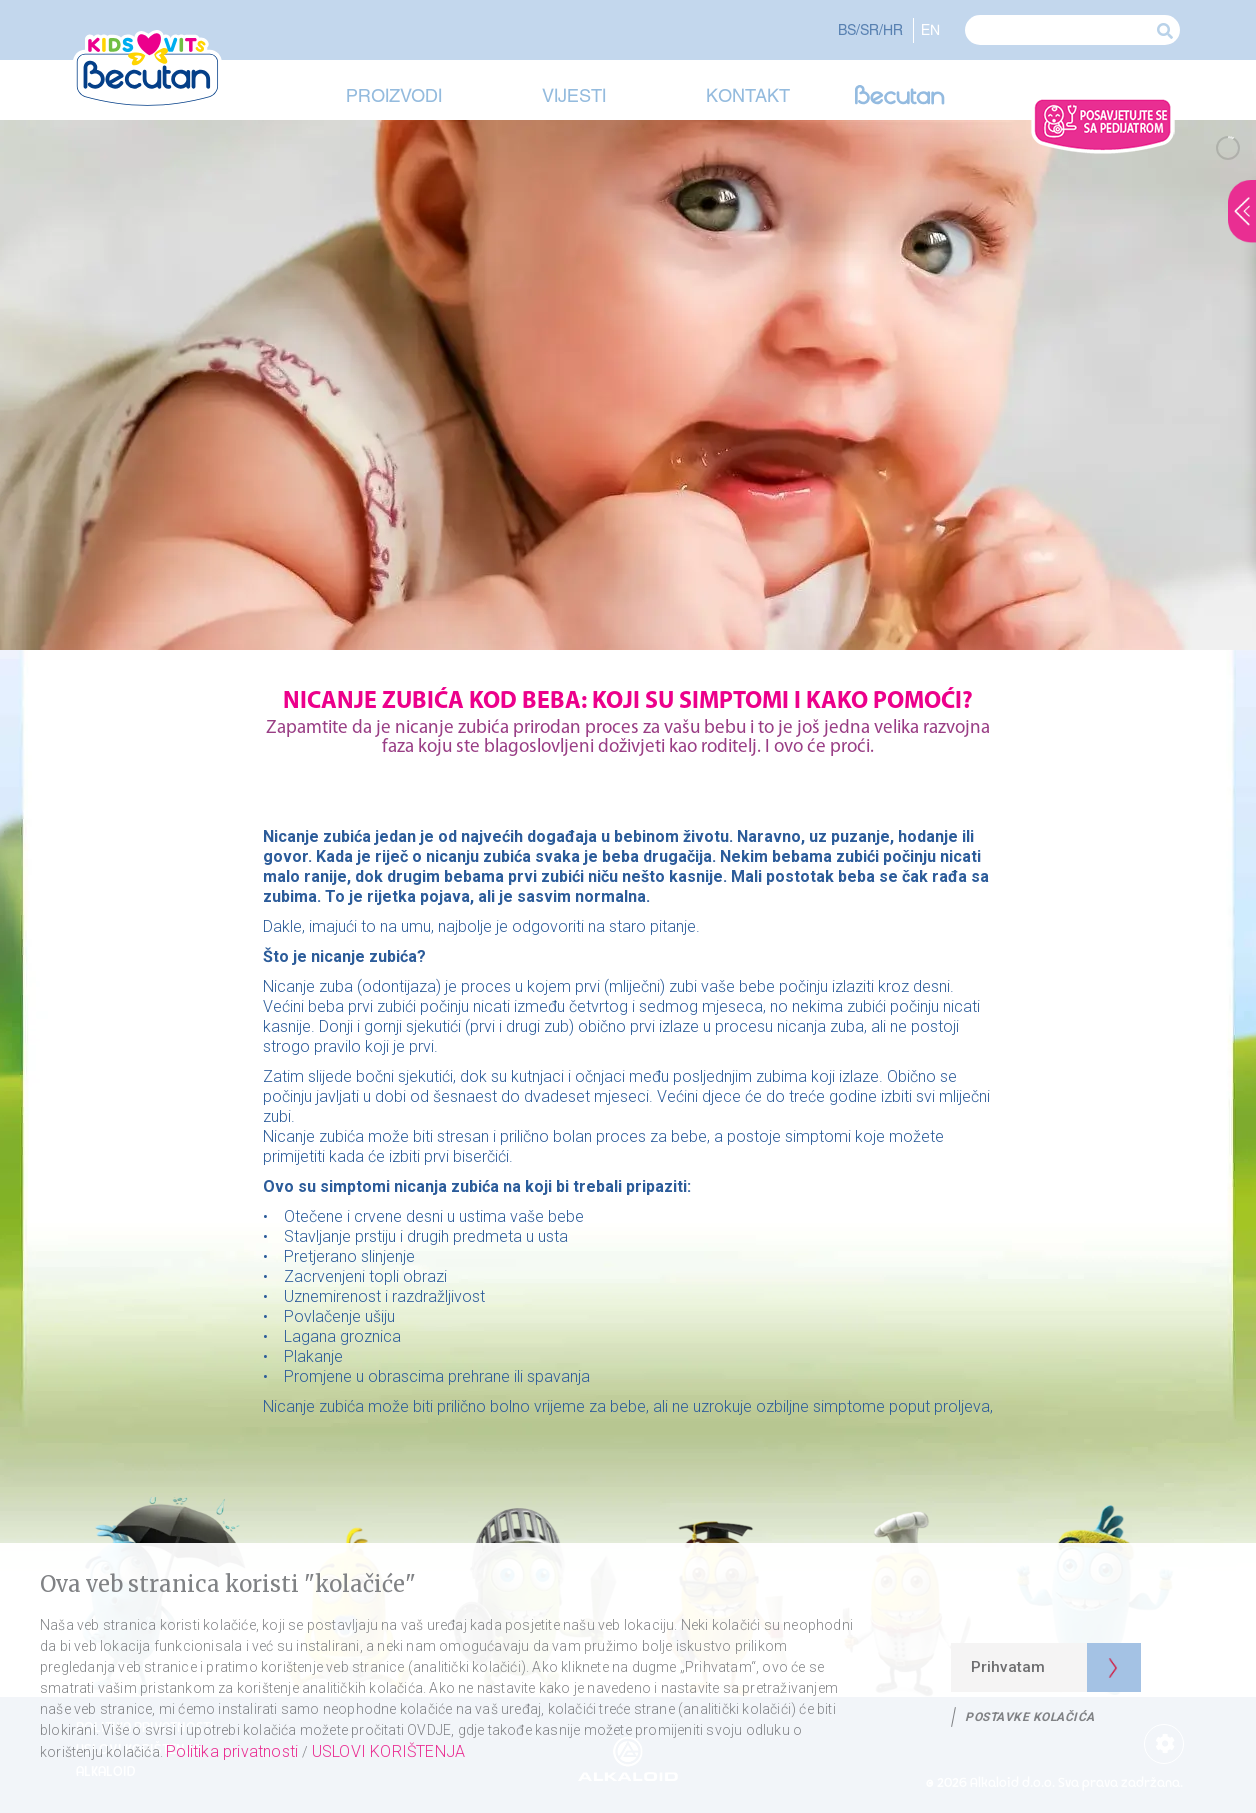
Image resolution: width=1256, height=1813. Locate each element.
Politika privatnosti (234, 1751)
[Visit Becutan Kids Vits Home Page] (153, 70)
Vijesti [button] (574, 95)
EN (930, 29)
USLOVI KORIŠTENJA (388, 1751)
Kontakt (748, 95)
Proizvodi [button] (394, 95)
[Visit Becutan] (900, 97)
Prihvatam (1008, 1667)
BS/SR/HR (870, 29)
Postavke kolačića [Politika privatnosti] (1030, 1717)
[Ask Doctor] (1103, 125)
